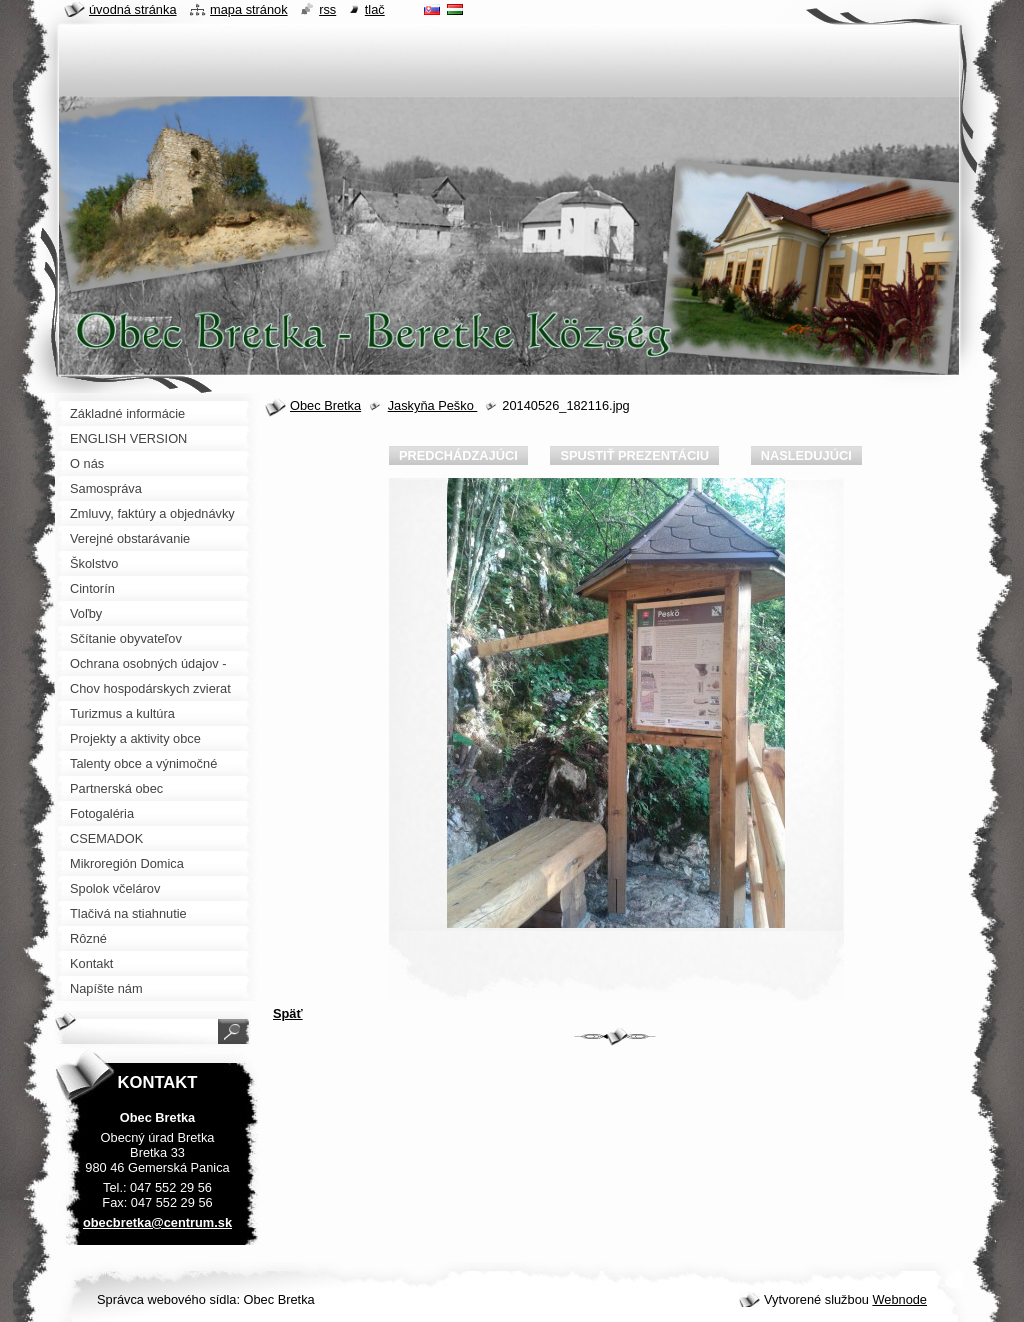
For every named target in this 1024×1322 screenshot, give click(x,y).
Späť (288, 1013)
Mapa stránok (249, 9)
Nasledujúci (806, 455)
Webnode (899, 1299)
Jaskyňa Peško (433, 405)
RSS (327, 9)
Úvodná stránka (133, 9)
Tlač (375, 9)
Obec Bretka (325, 405)
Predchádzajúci (458, 455)
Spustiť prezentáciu (634, 455)
